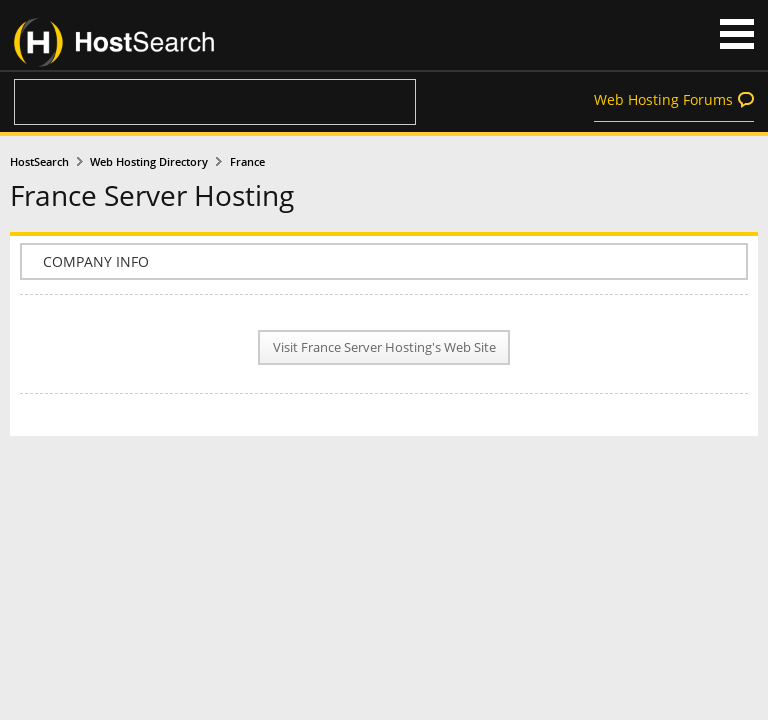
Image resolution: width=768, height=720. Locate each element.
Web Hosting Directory (149, 162)
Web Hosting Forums (663, 99)
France (247, 162)
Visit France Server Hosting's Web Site (384, 347)
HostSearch (39, 162)
